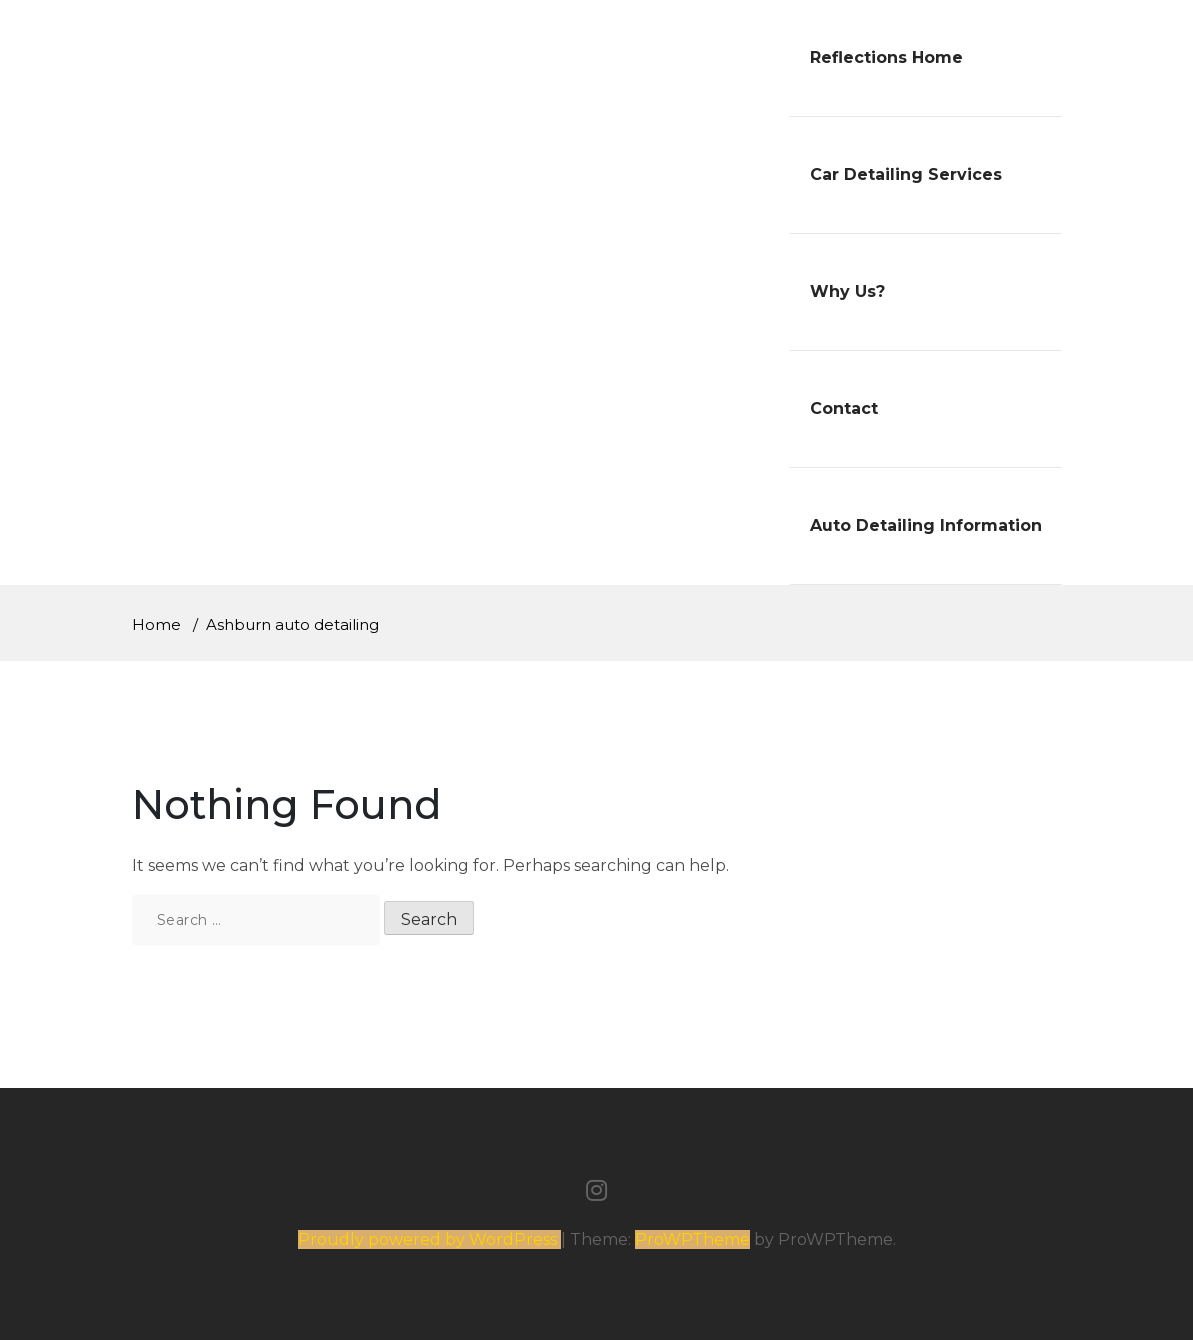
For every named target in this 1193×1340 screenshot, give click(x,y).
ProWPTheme (692, 1239)
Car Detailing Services (906, 174)
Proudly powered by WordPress (429, 1239)
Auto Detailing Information (926, 525)
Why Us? (847, 291)
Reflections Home (886, 57)
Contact (844, 408)
